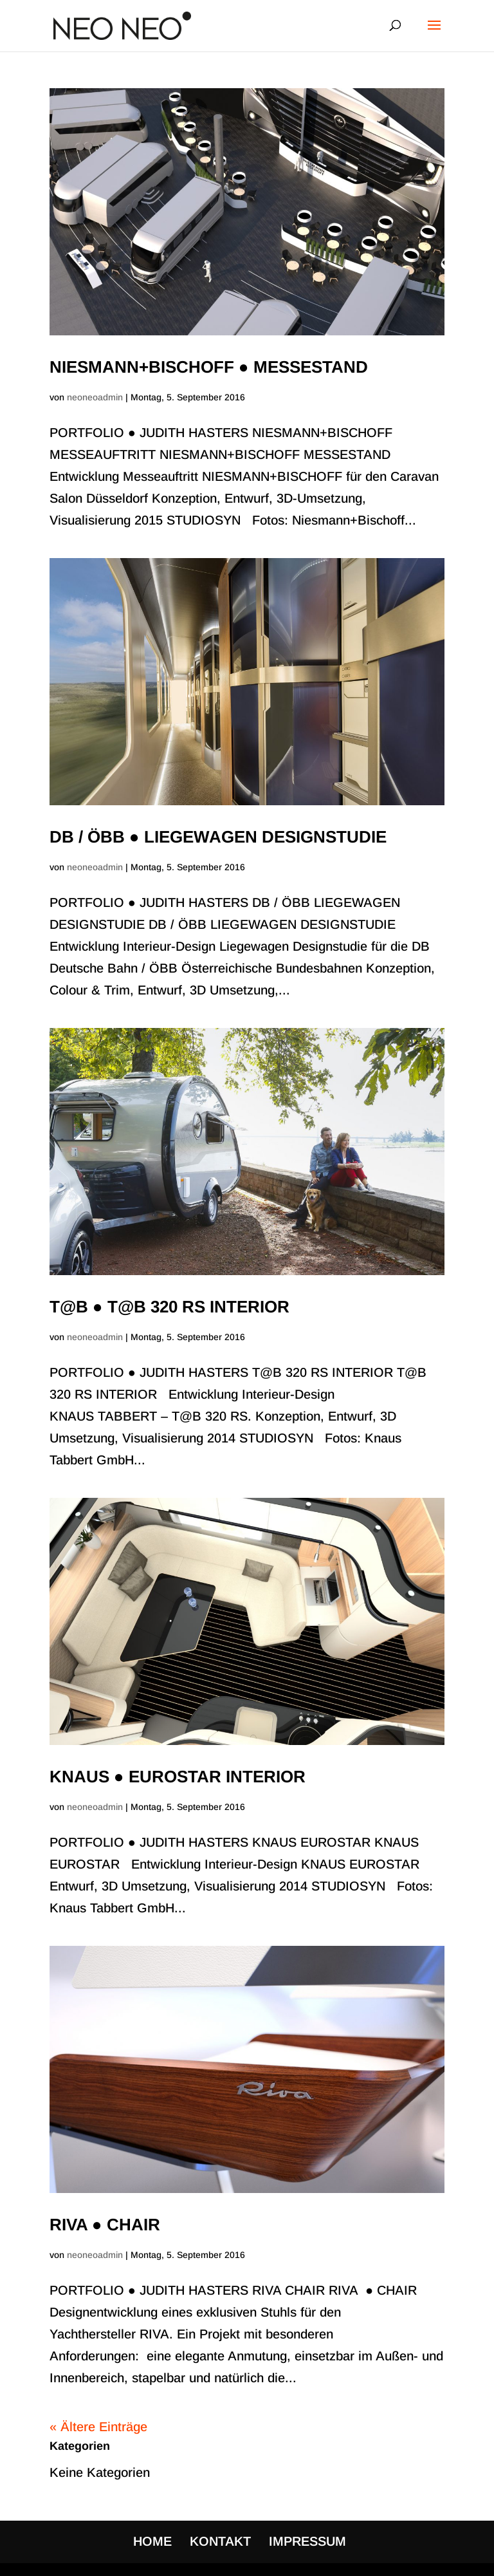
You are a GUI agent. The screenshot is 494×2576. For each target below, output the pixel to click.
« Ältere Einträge (98, 2427)
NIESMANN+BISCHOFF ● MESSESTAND (209, 367)
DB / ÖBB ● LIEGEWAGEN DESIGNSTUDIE (218, 836)
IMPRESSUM (307, 2541)
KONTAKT (220, 2541)
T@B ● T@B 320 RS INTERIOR (169, 1306)
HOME (152, 2541)
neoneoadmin (95, 397)
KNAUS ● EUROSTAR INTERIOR (178, 1776)
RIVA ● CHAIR (105, 2224)
